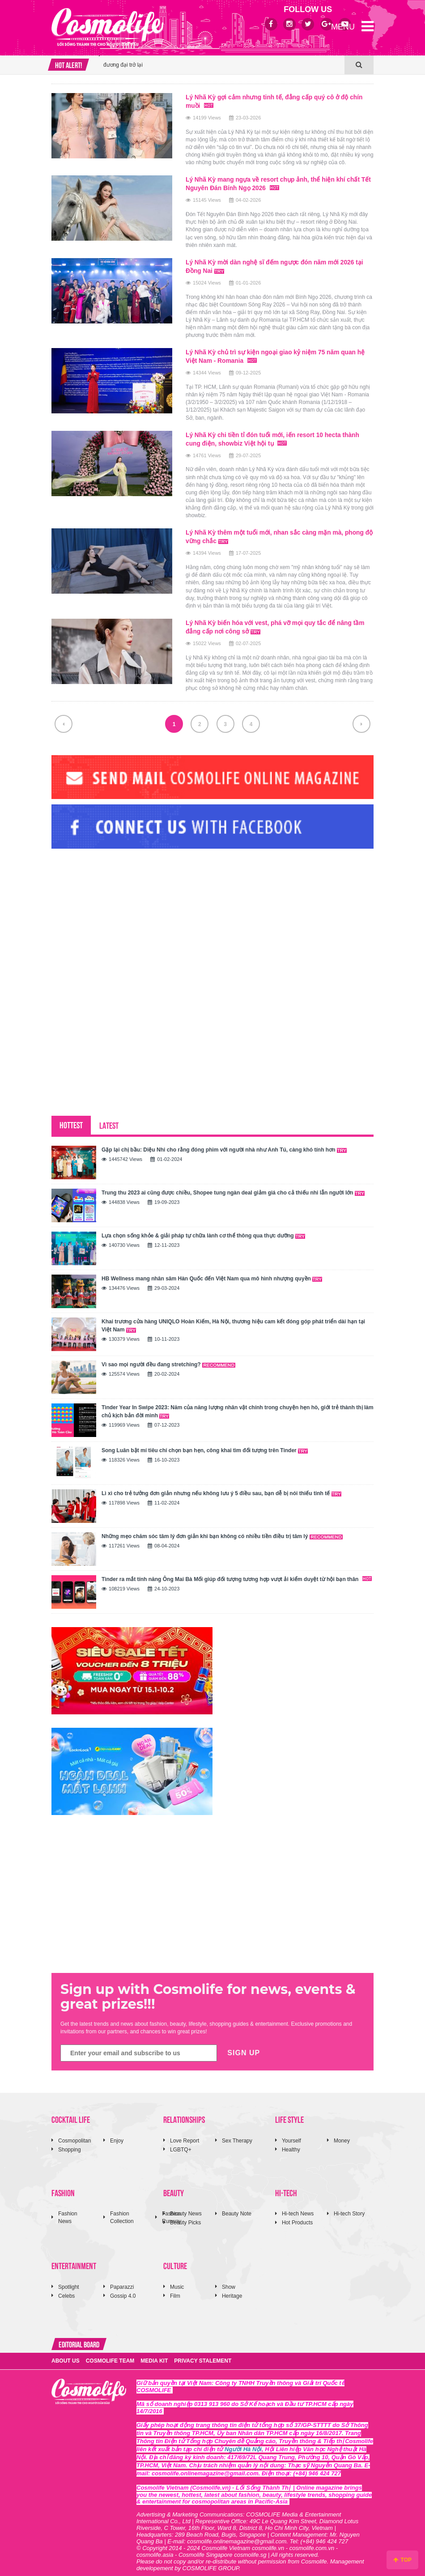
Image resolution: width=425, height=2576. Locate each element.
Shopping (69, 2143)
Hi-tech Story (349, 2207)
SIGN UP (243, 2046)
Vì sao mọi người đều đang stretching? (168, 1358)
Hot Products (297, 2216)
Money (342, 2134)
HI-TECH (286, 2186)
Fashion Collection (122, 2211)
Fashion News (67, 2211)
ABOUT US (65, 2354)
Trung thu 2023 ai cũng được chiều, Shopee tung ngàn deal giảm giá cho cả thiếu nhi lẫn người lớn (233, 1186)
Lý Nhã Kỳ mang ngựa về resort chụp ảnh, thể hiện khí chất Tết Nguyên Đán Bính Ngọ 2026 (274, 182)
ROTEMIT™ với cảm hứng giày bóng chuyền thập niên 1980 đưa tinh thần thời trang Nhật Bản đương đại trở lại (216, 55)
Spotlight (68, 2281)
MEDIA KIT (154, 2354)
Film (175, 2290)
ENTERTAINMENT (73, 2259)
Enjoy (116, 2134)
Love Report (184, 2134)
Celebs (66, 2290)
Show (228, 2281)
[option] (221, 55)
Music (177, 2281)
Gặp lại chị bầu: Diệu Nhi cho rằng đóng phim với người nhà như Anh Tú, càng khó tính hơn (224, 1143)
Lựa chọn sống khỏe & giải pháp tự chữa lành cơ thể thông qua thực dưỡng (203, 1229)
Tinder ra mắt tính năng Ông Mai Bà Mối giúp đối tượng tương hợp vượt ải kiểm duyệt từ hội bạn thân (237, 1573)
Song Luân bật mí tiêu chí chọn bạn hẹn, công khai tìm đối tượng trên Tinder (205, 1444)
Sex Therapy (237, 2134)
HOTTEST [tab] (71, 1118)
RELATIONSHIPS (184, 2112)
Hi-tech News (298, 2207)
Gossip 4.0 (123, 2290)
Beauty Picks (185, 2216)
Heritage (232, 2290)
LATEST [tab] (109, 1118)
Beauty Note (236, 2207)
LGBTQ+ (180, 2143)
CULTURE (175, 2259)
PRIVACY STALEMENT (202, 2354)
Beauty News (186, 2207)
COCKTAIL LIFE (70, 2112)
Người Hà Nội (243, 2443)
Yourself (291, 2134)
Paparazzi (122, 2281)
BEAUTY (173, 2186)
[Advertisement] (118, 910)
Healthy (291, 2143)
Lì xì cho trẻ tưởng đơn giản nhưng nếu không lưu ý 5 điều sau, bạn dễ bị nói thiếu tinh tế (221, 1487)
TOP (402, 2560)
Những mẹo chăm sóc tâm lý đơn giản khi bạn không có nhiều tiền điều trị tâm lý (222, 1530)
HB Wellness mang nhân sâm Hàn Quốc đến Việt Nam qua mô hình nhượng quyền (212, 1272)
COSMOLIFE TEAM (110, 2354)
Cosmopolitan (74, 2134)
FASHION (63, 2186)
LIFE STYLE (289, 2112)
